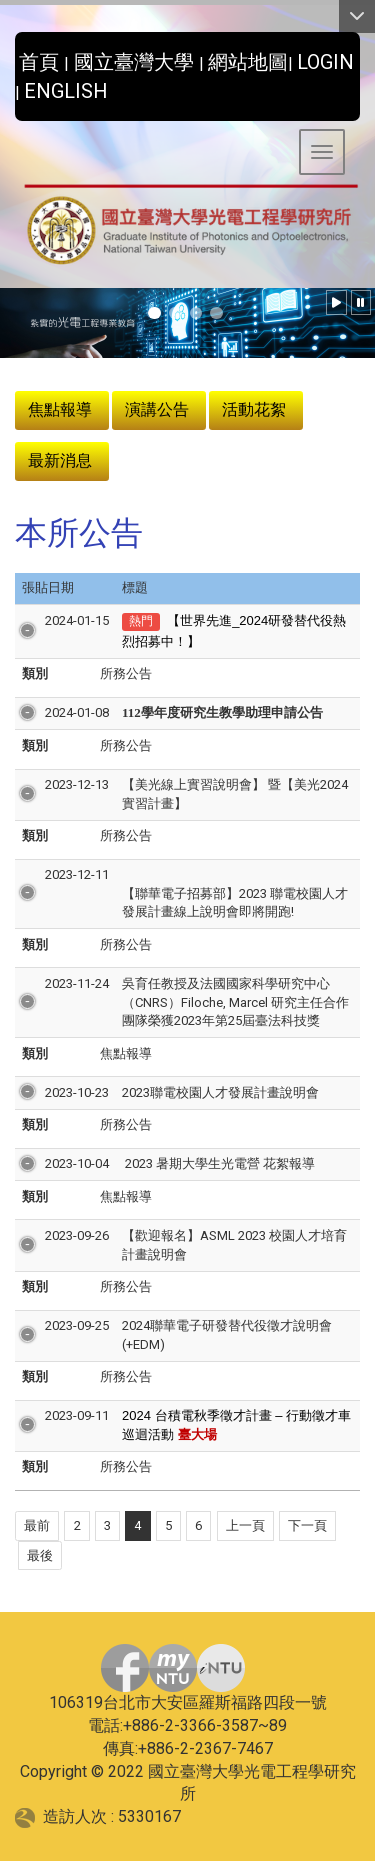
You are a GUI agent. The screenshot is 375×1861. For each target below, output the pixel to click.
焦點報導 (60, 409)
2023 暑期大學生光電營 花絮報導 (218, 1163)
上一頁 (245, 1525)
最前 (37, 1525)
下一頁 (307, 1525)
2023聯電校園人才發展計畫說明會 (220, 1092)
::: (7, 56)
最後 (40, 1555)
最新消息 (60, 460)
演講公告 (157, 409)
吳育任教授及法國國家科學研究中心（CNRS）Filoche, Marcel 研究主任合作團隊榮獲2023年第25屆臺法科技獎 (235, 1002)
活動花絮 (254, 409)
